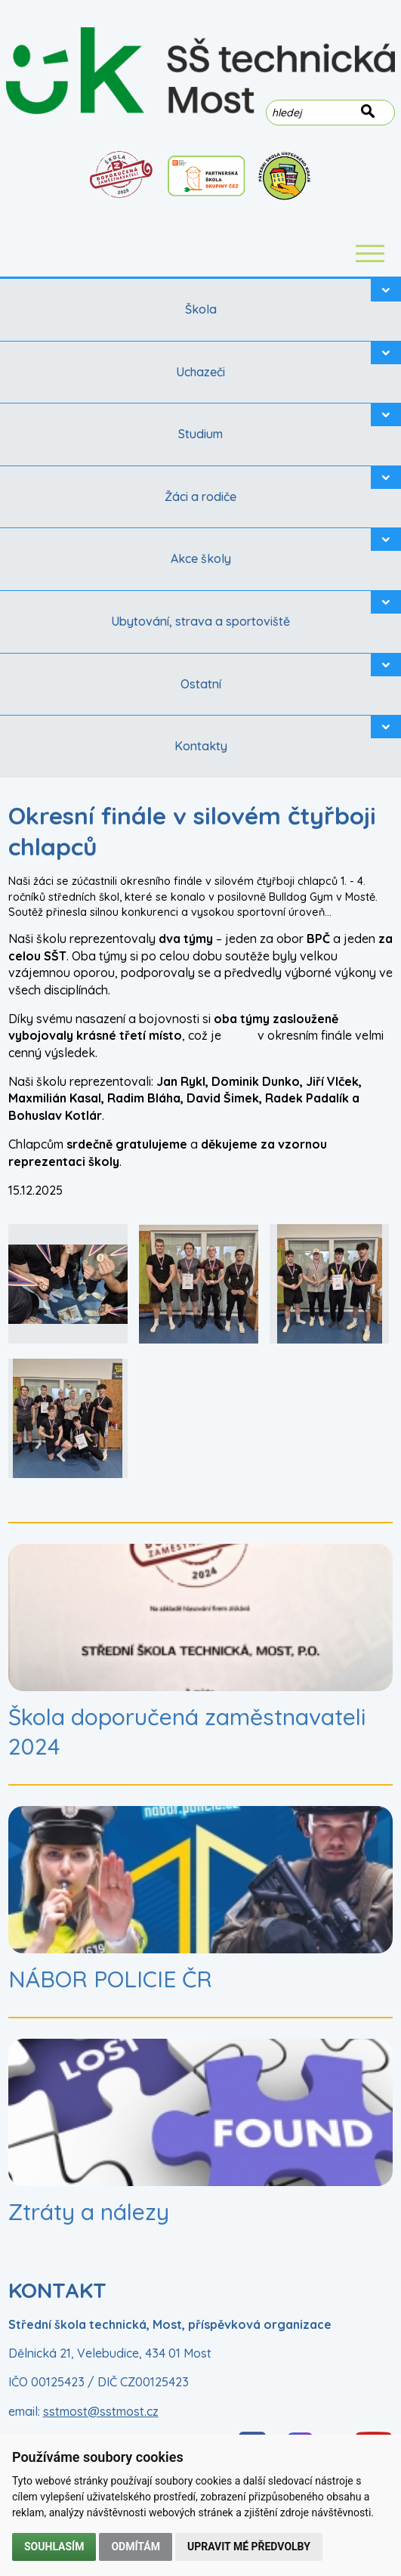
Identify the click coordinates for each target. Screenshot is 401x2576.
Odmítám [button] (135, 2546)
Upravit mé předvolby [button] (248, 2546)
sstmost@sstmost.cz (101, 2411)
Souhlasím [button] (54, 2546)
